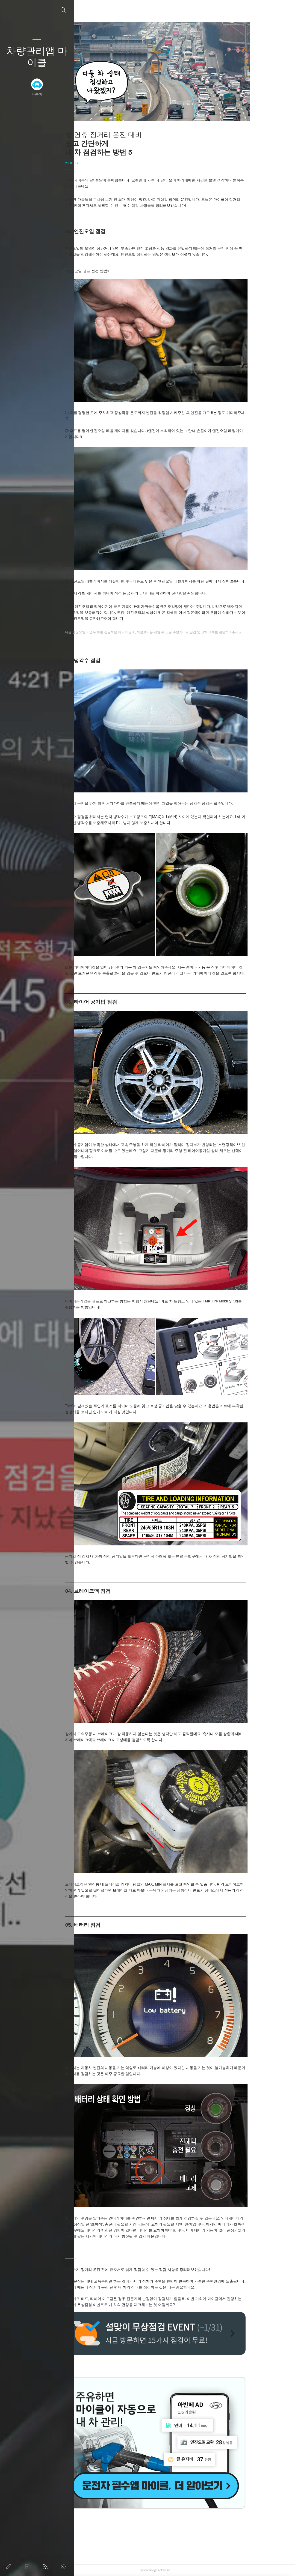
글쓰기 (9, 2566)
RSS (46, 2566)
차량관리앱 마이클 (36, 56)
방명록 (27, 2566)
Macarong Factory (180, 2570)
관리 (64, 2566)
